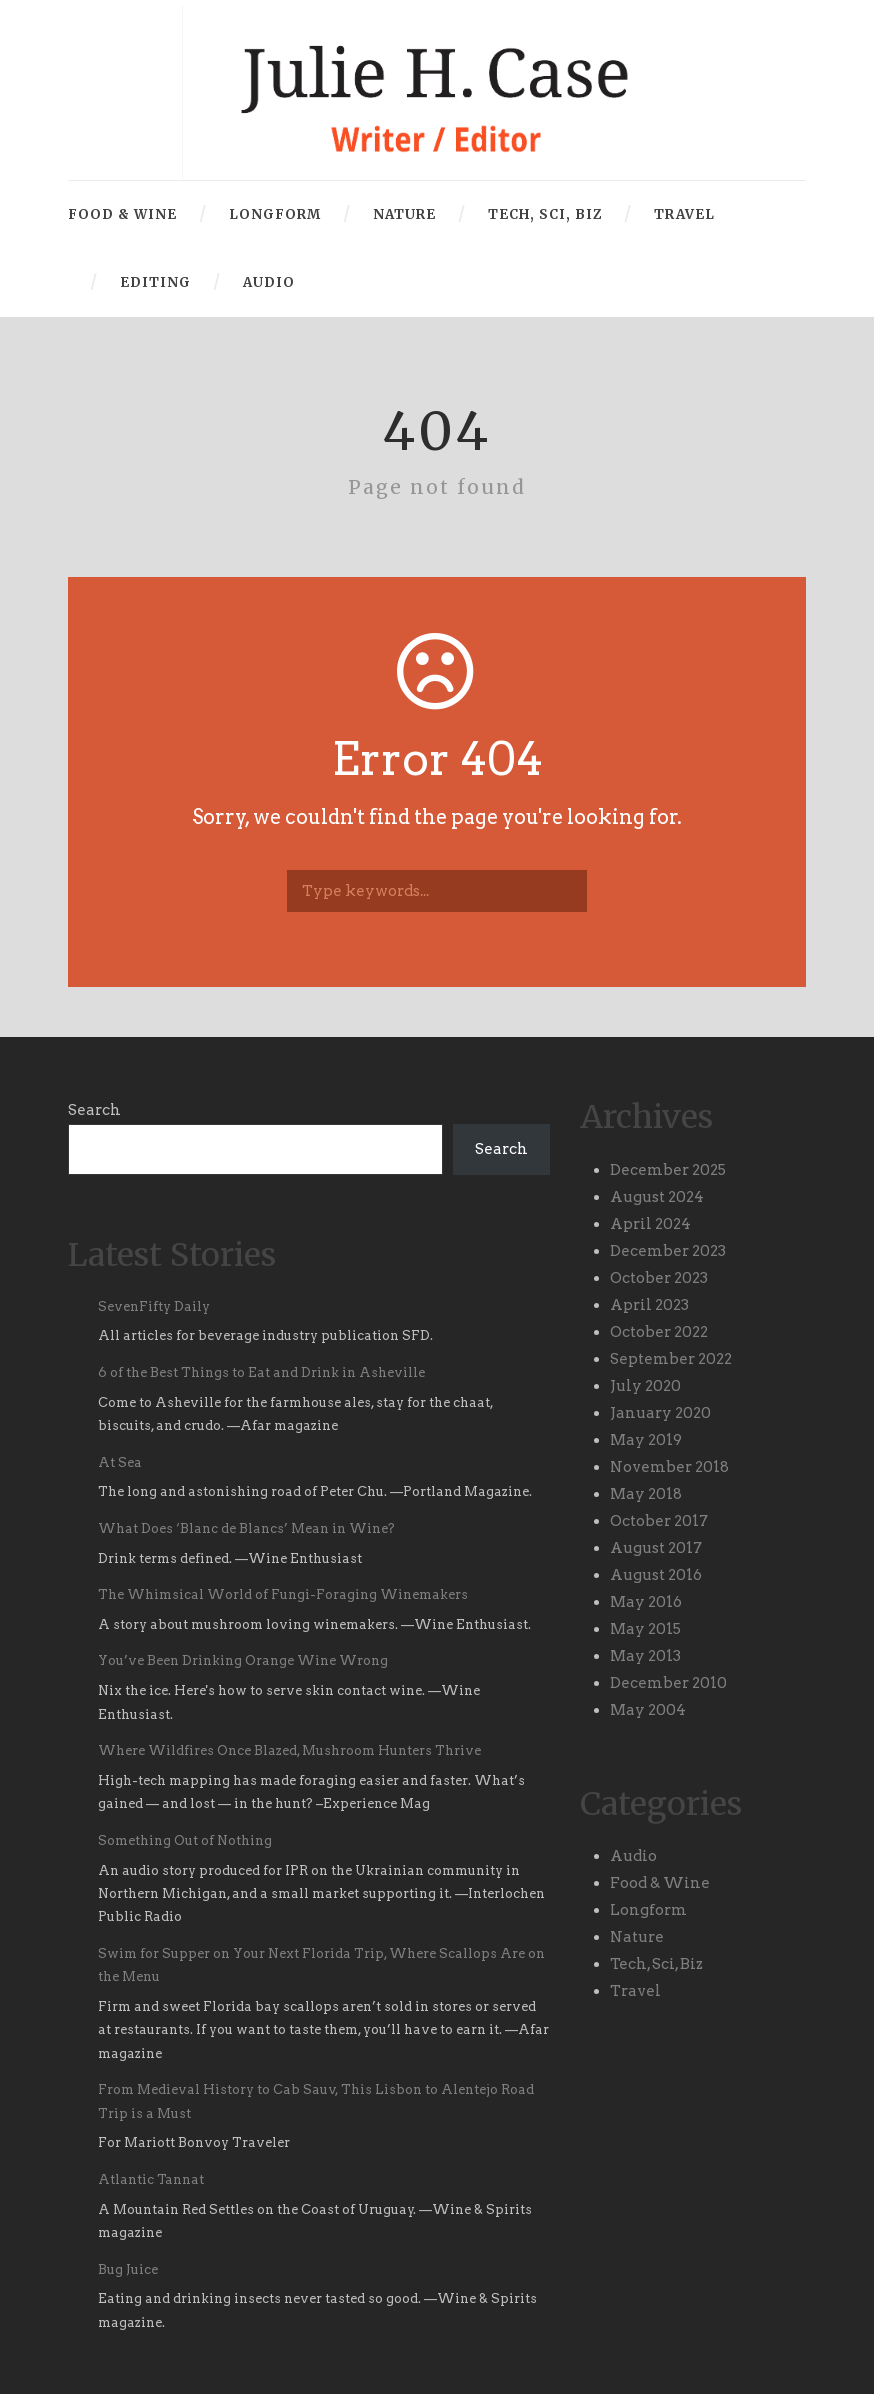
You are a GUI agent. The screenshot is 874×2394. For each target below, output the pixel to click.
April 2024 (650, 1224)
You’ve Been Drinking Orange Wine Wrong (246, 1660)
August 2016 (656, 1575)
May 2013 (645, 1656)
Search (94, 1110)
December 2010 (668, 1683)
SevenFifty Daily (154, 1306)
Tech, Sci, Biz (545, 214)
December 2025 (668, 1170)
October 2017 (659, 1521)
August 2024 (657, 1197)
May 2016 (646, 1602)
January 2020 (660, 1413)
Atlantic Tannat (151, 2179)
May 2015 (645, 1629)
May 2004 (648, 1710)
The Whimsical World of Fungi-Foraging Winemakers (283, 1594)
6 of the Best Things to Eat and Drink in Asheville (261, 1372)
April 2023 (649, 1305)
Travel (684, 214)
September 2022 (671, 1359)
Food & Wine (122, 214)
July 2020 (645, 1386)
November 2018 (669, 1467)
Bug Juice (128, 2269)
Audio (269, 282)
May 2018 (646, 1494)
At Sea (120, 1462)
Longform (275, 214)
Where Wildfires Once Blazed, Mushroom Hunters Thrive (289, 1750)
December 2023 (668, 1251)
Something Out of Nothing (185, 1840)
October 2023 (659, 1278)
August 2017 (656, 1548)
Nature (404, 214)
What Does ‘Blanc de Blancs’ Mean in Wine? (246, 1528)
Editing (155, 282)
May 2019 (646, 1440)
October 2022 (659, 1332)
